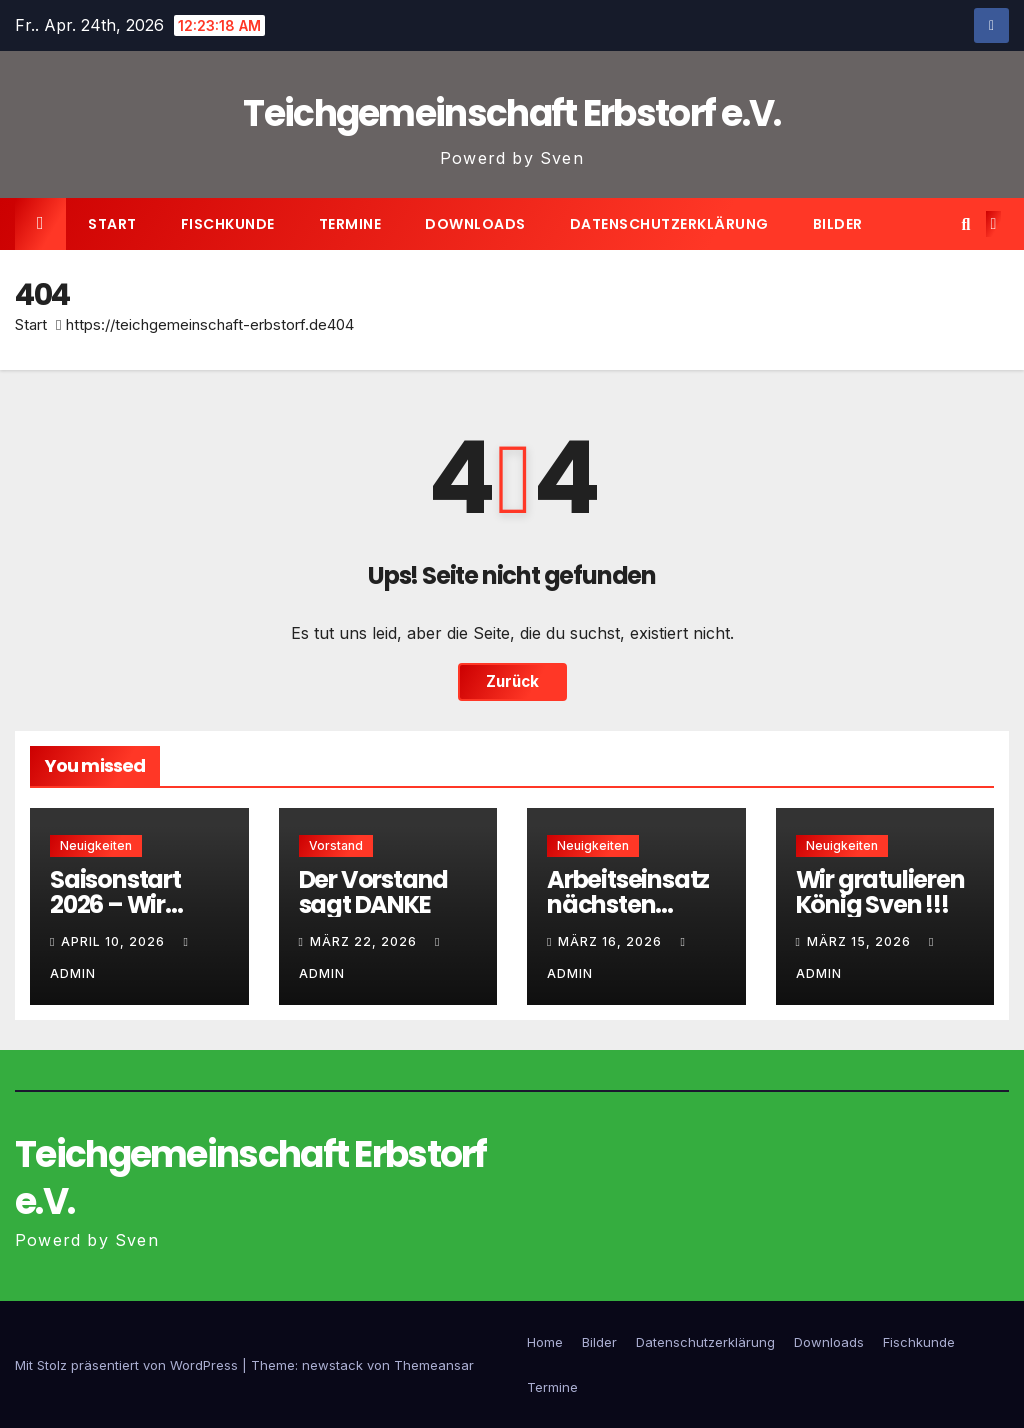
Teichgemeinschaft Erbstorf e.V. (511, 113)
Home (545, 1342)
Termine (350, 224)
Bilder (838, 224)
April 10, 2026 (115, 941)
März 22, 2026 (365, 941)
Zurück (512, 681)
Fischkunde (228, 224)
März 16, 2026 (612, 941)
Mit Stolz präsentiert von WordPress (128, 1365)
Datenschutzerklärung (669, 224)
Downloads (475, 224)
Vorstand (336, 845)
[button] (965, 224)
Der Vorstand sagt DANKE (374, 892)
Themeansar (434, 1365)
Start (112, 224)
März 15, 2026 (861, 941)
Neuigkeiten (96, 845)
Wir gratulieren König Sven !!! (880, 892)
